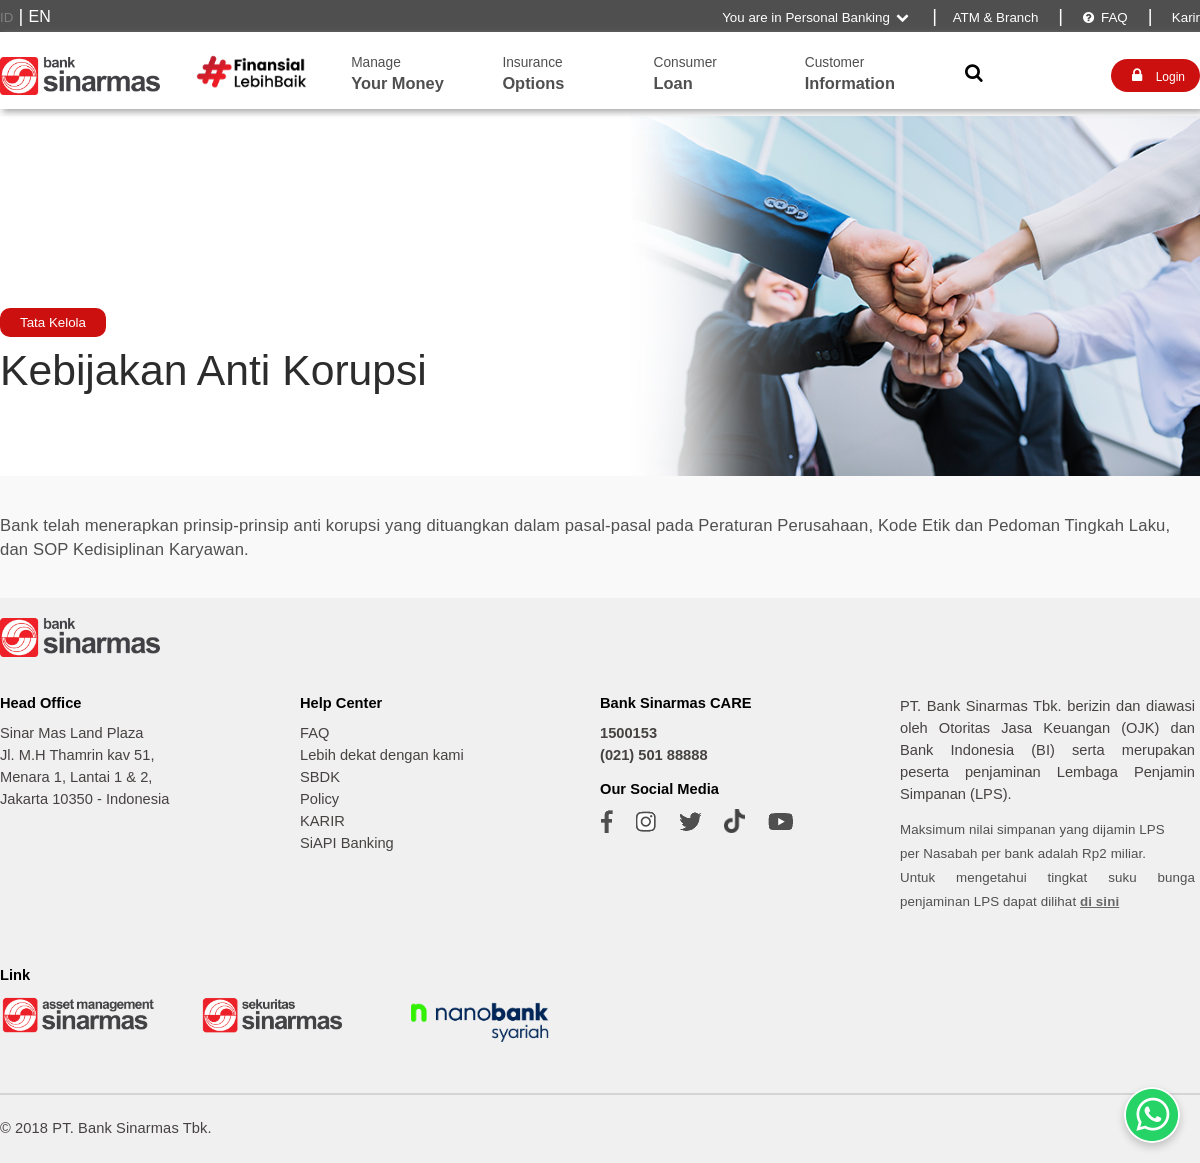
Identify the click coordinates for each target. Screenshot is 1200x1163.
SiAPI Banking (347, 843)
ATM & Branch (996, 17)
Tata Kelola (53, 322)
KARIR (322, 821)
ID (6, 17)
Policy (319, 799)
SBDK (320, 777)
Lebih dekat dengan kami (382, 755)
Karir (1184, 17)
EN (40, 16)
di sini (1099, 901)
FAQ (1104, 17)
